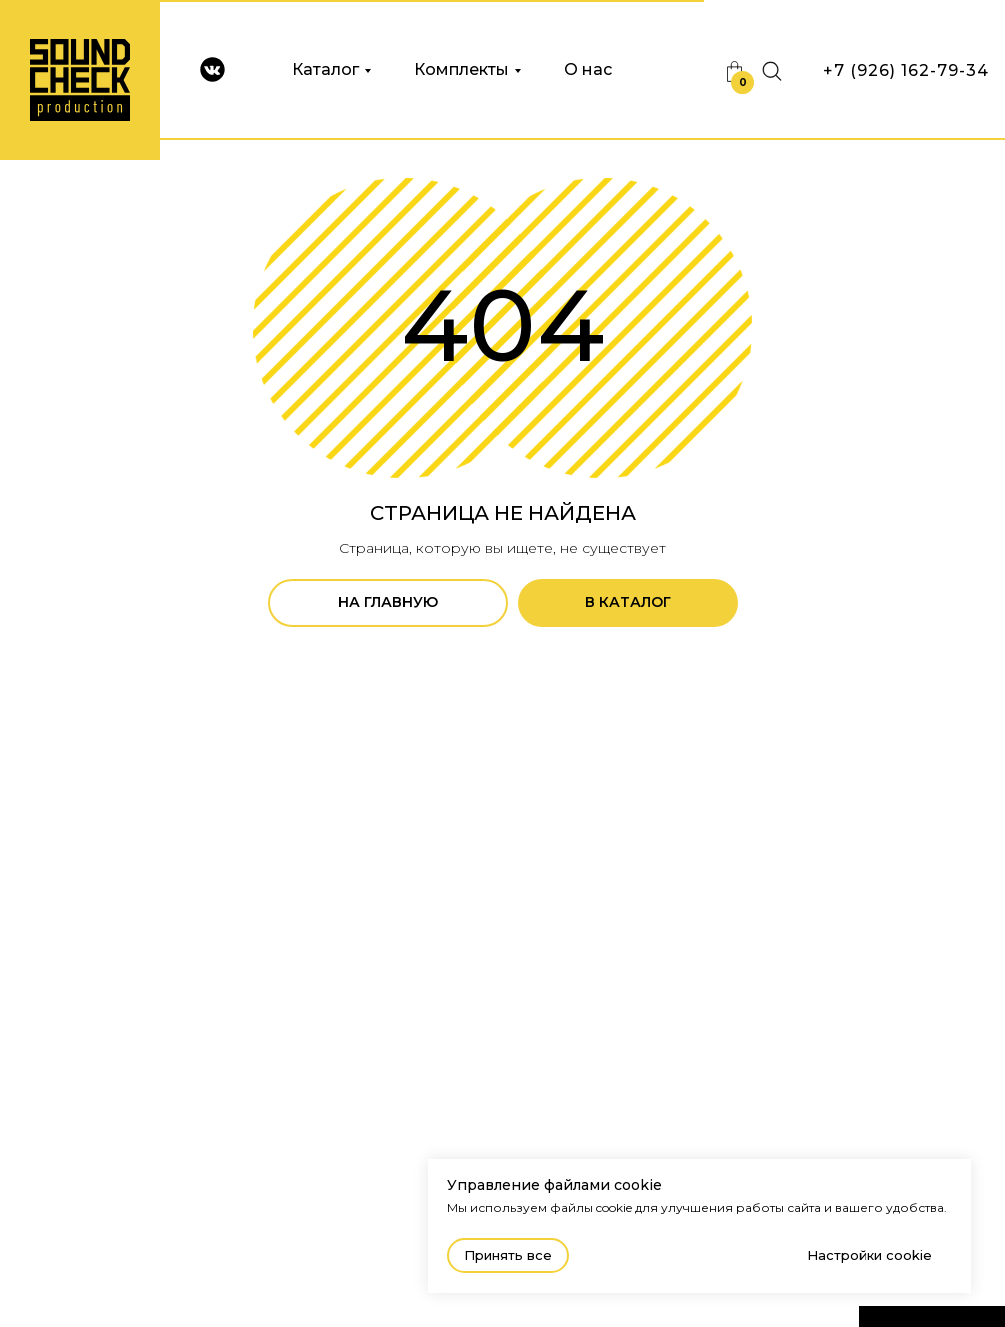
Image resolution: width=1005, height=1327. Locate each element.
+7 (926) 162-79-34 (906, 70)
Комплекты (461, 69)
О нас (588, 69)
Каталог (325, 69)
